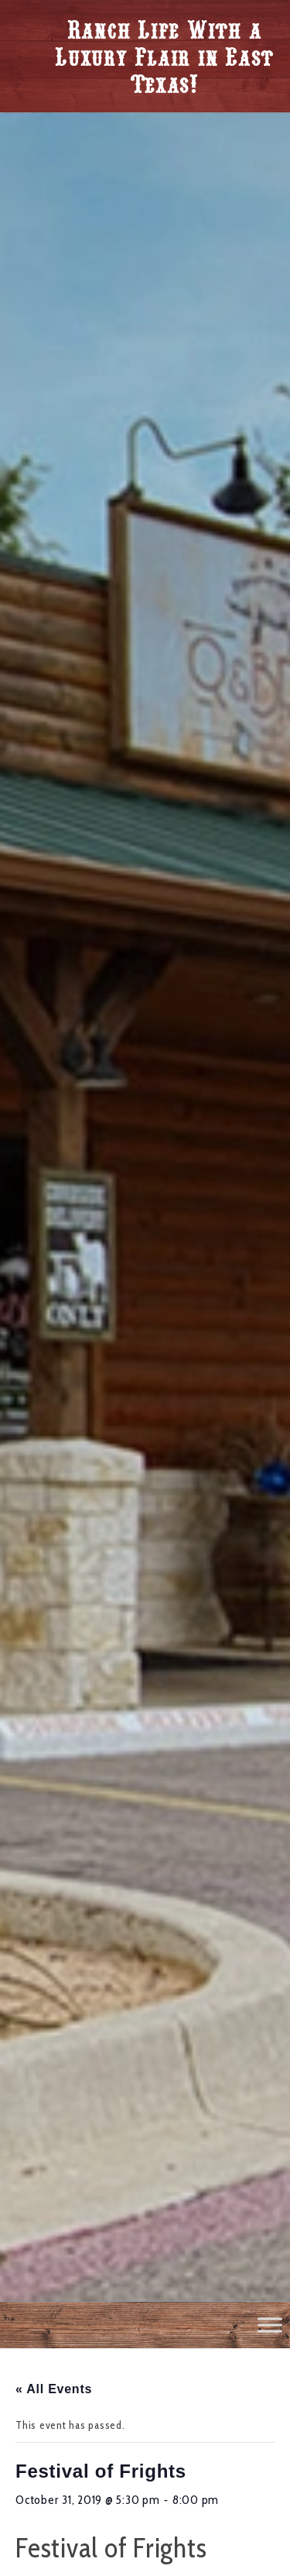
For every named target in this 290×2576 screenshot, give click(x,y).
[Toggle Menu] (270, 2324)
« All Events (53, 2389)
